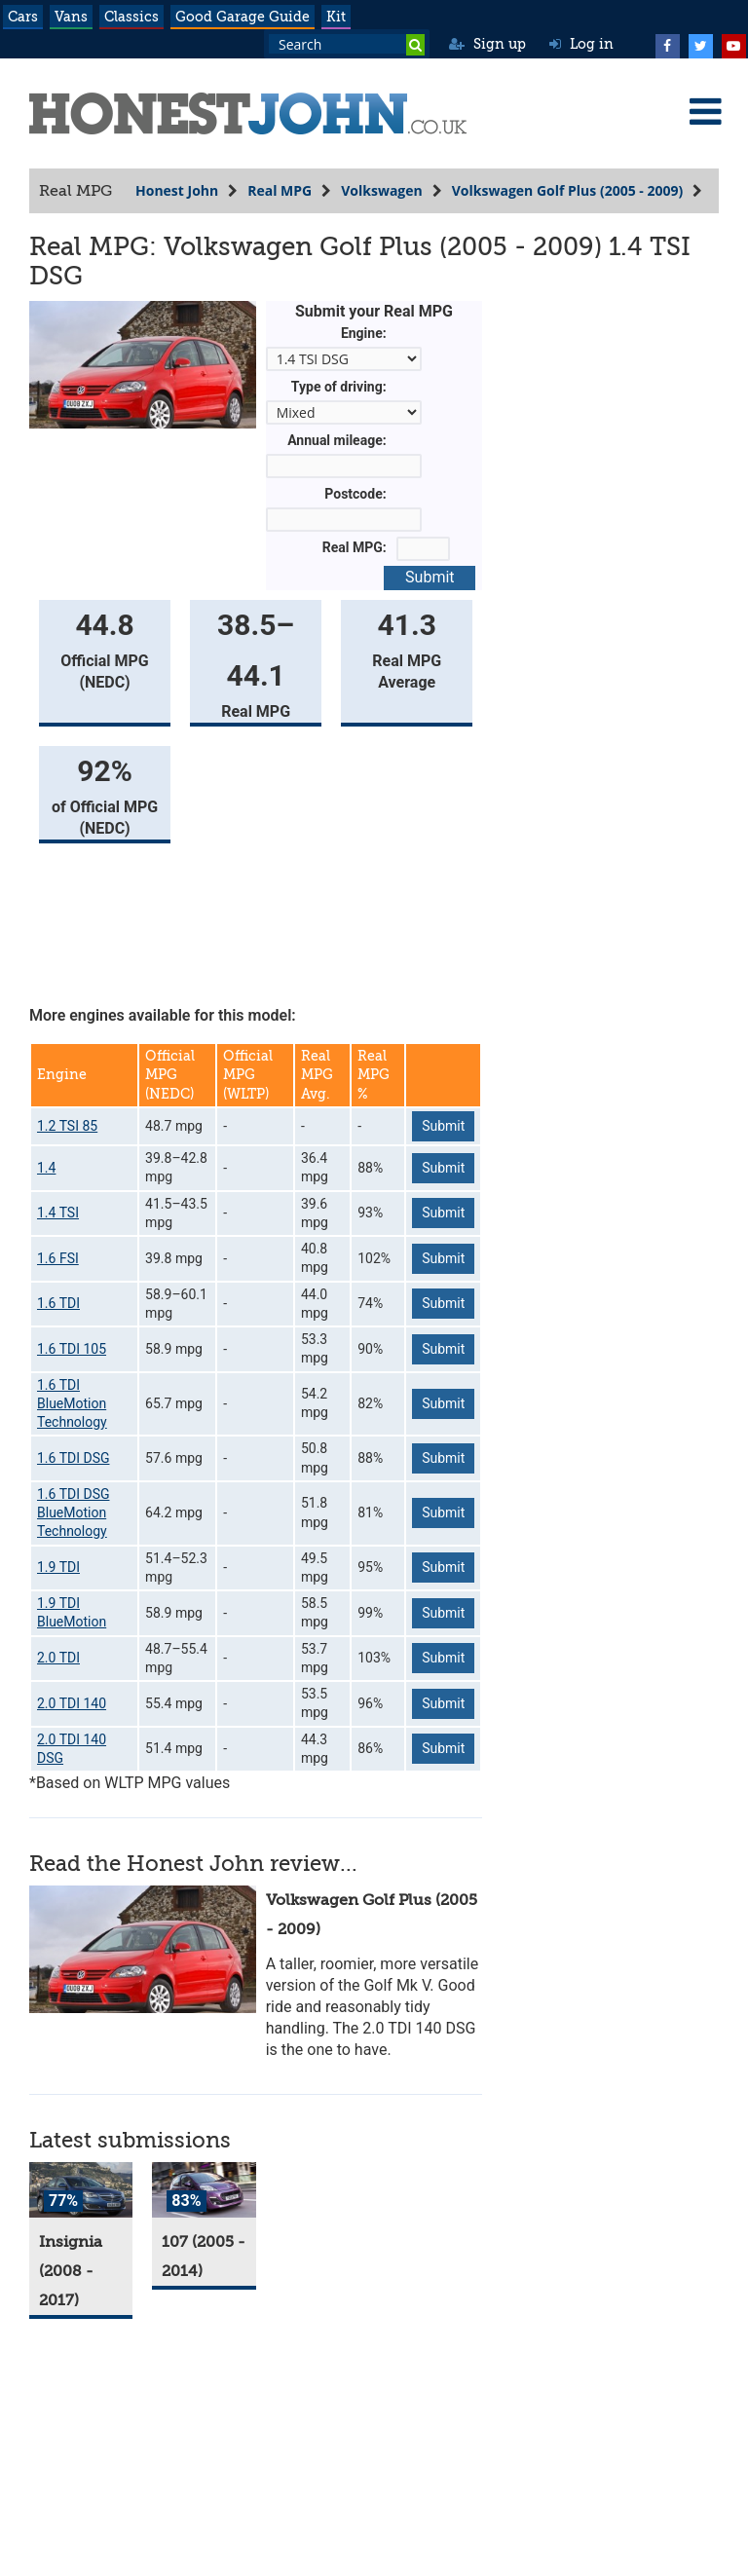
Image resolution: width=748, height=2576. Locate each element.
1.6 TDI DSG (73, 1458)
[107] (203, 2190)
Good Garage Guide (242, 16)
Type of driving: (339, 386)
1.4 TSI (58, 1212)
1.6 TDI (58, 1303)
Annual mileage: (337, 440)
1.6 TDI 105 (71, 1349)
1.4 (46, 1168)
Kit (336, 16)
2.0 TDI (58, 1657)
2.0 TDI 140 (71, 1703)
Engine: (364, 333)
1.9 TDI (58, 1567)
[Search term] (347, 43)
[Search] (415, 45)
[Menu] (705, 111)
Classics (131, 16)
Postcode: (355, 494)
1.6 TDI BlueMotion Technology (72, 1404)
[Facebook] (667, 44)
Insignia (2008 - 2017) (70, 2271)
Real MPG (279, 190)
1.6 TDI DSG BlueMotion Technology (73, 1513)
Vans (71, 16)
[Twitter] (700, 44)
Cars (23, 16)
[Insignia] (80, 2190)
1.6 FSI (58, 1258)
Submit (429, 577)
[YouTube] (733, 44)
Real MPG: (354, 547)
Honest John (176, 190)
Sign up (487, 44)
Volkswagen (382, 190)
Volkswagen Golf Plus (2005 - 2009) (567, 190)
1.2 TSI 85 (67, 1126)
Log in (581, 44)
